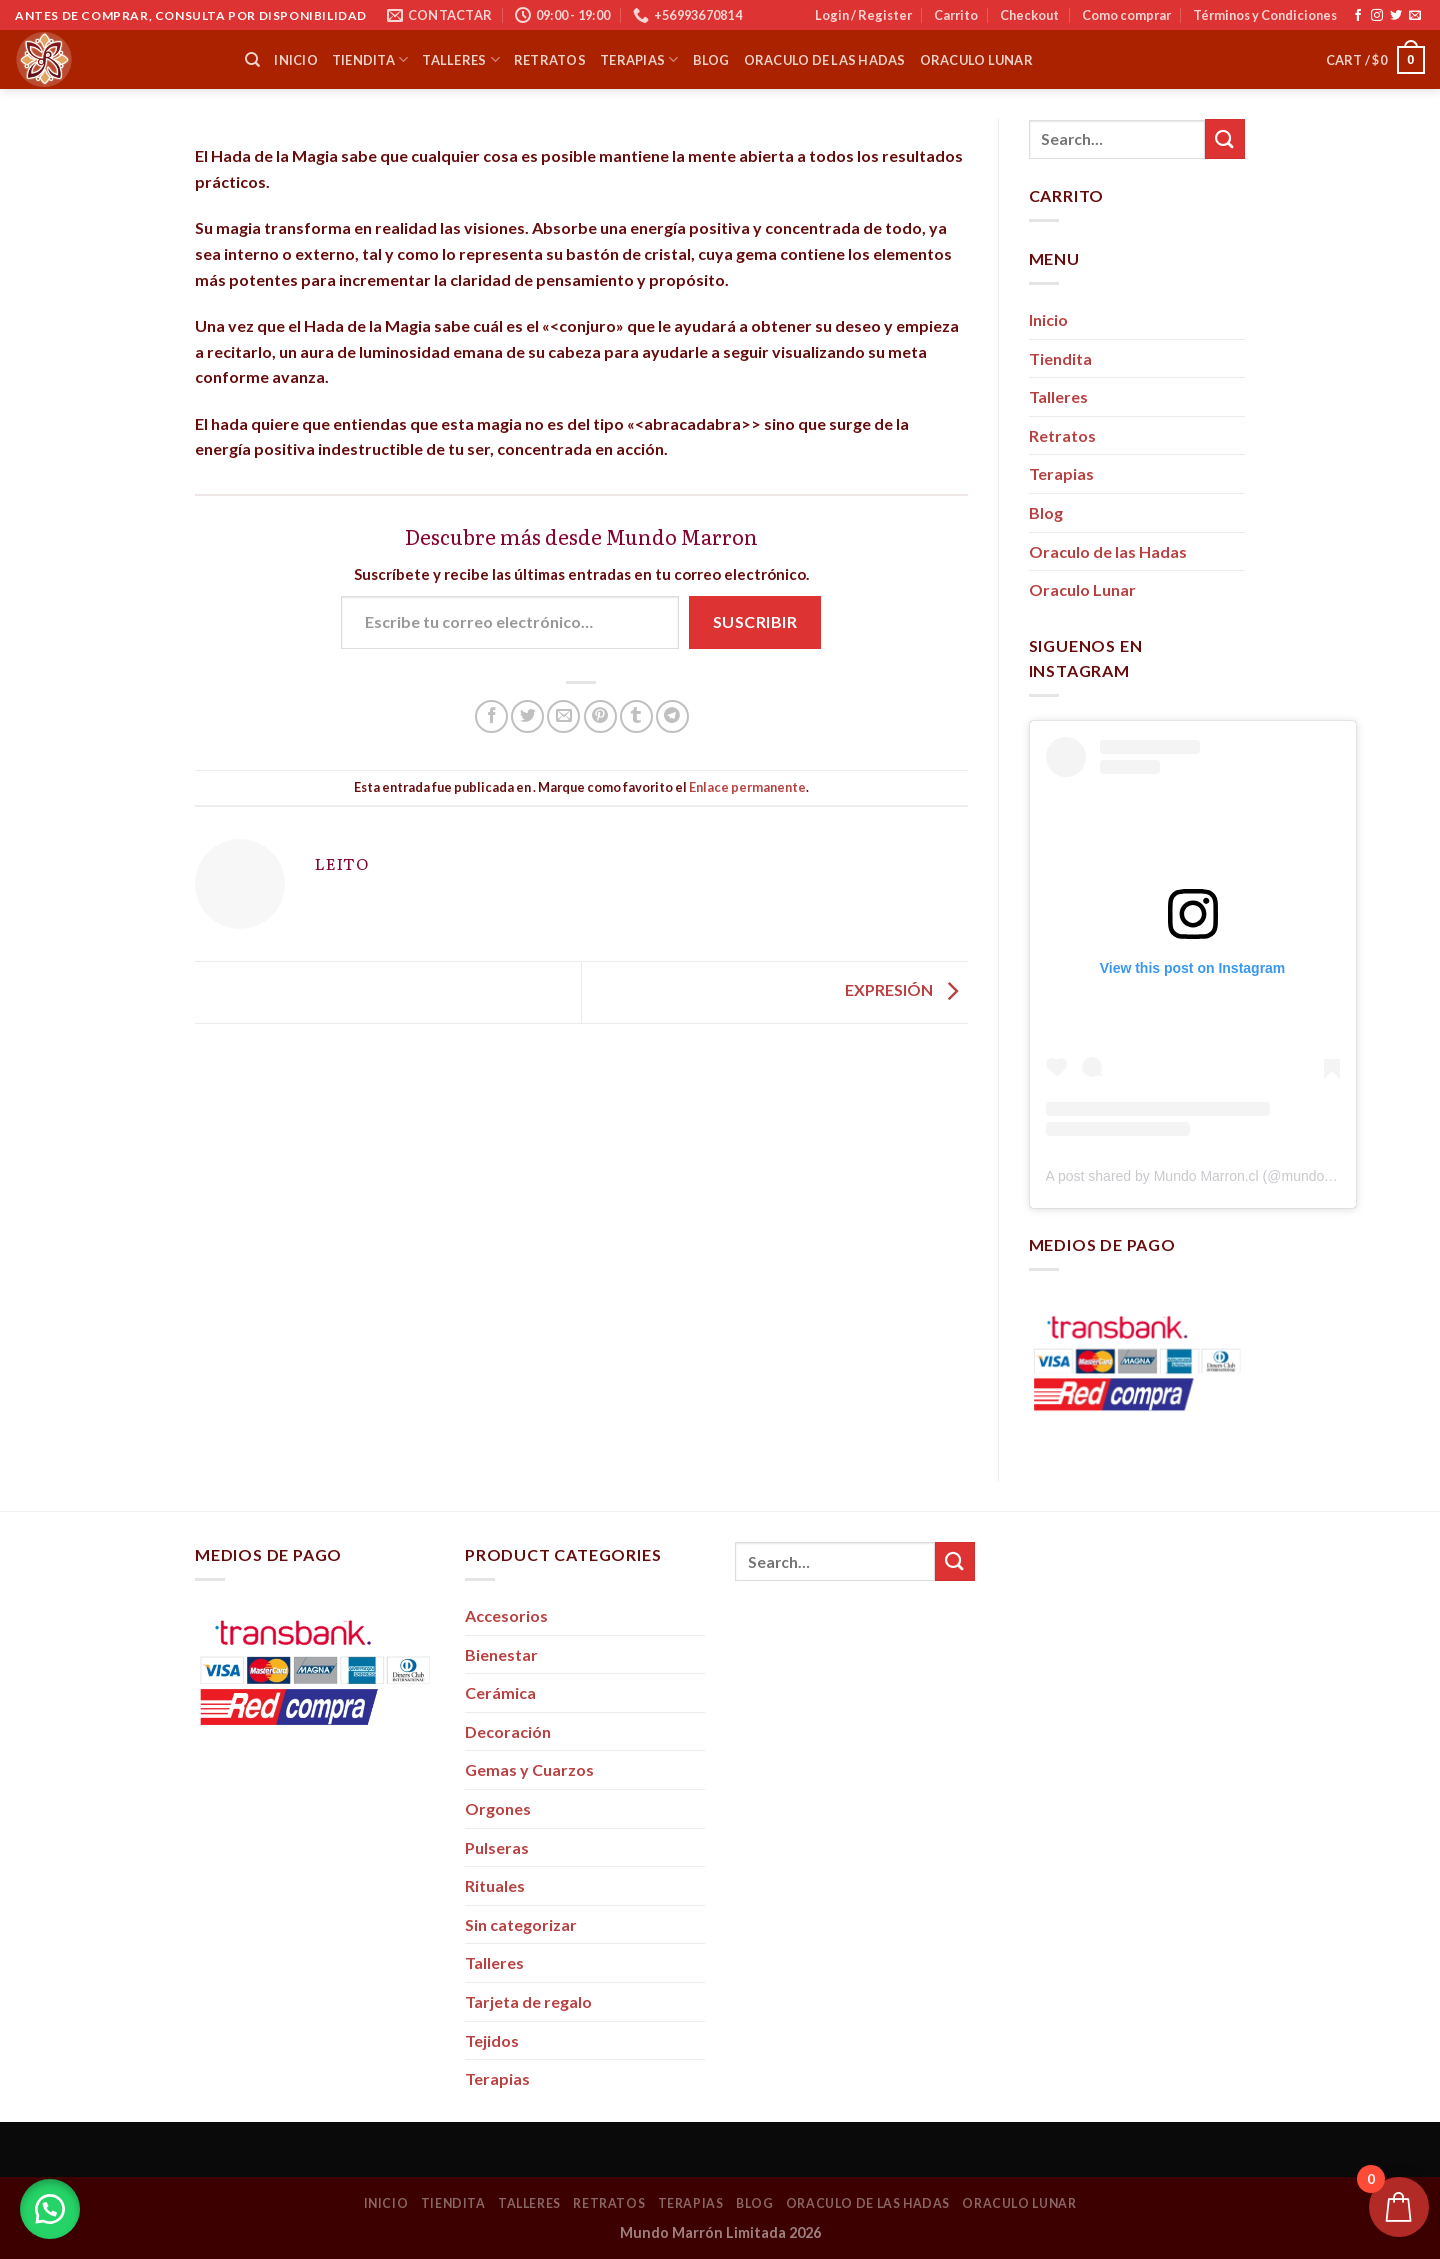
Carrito (956, 15)
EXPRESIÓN (906, 990)
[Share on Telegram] (672, 716)
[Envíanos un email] (1415, 16)
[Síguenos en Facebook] (1358, 16)
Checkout (1029, 15)
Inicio (296, 60)
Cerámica (500, 1692)
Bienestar (501, 1654)
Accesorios (506, 1615)
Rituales (495, 1885)
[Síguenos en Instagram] (1377, 16)
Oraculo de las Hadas (825, 60)
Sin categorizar (521, 1924)
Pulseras (497, 1847)
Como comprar (1126, 15)
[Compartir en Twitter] (527, 716)
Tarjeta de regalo (528, 2001)
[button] (50, 2209)
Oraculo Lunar (976, 60)
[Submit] (1225, 138)
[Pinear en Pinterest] (600, 716)
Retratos (550, 60)
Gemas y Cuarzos (529, 1769)
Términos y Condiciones (1265, 15)
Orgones (498, 1808)
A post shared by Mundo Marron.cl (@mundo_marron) (1214, 1176)
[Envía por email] (563, 716)
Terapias (639, 59)
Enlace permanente (747, 787)
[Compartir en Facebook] (491, 716)
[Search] (252, 60)
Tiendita (370, 59)
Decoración (508, 1731)
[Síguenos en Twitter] (1396, 16)
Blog (711, 60)
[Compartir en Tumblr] (636, 716)
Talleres (461, 59)
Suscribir (755, 621)
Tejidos (492, 2040)
